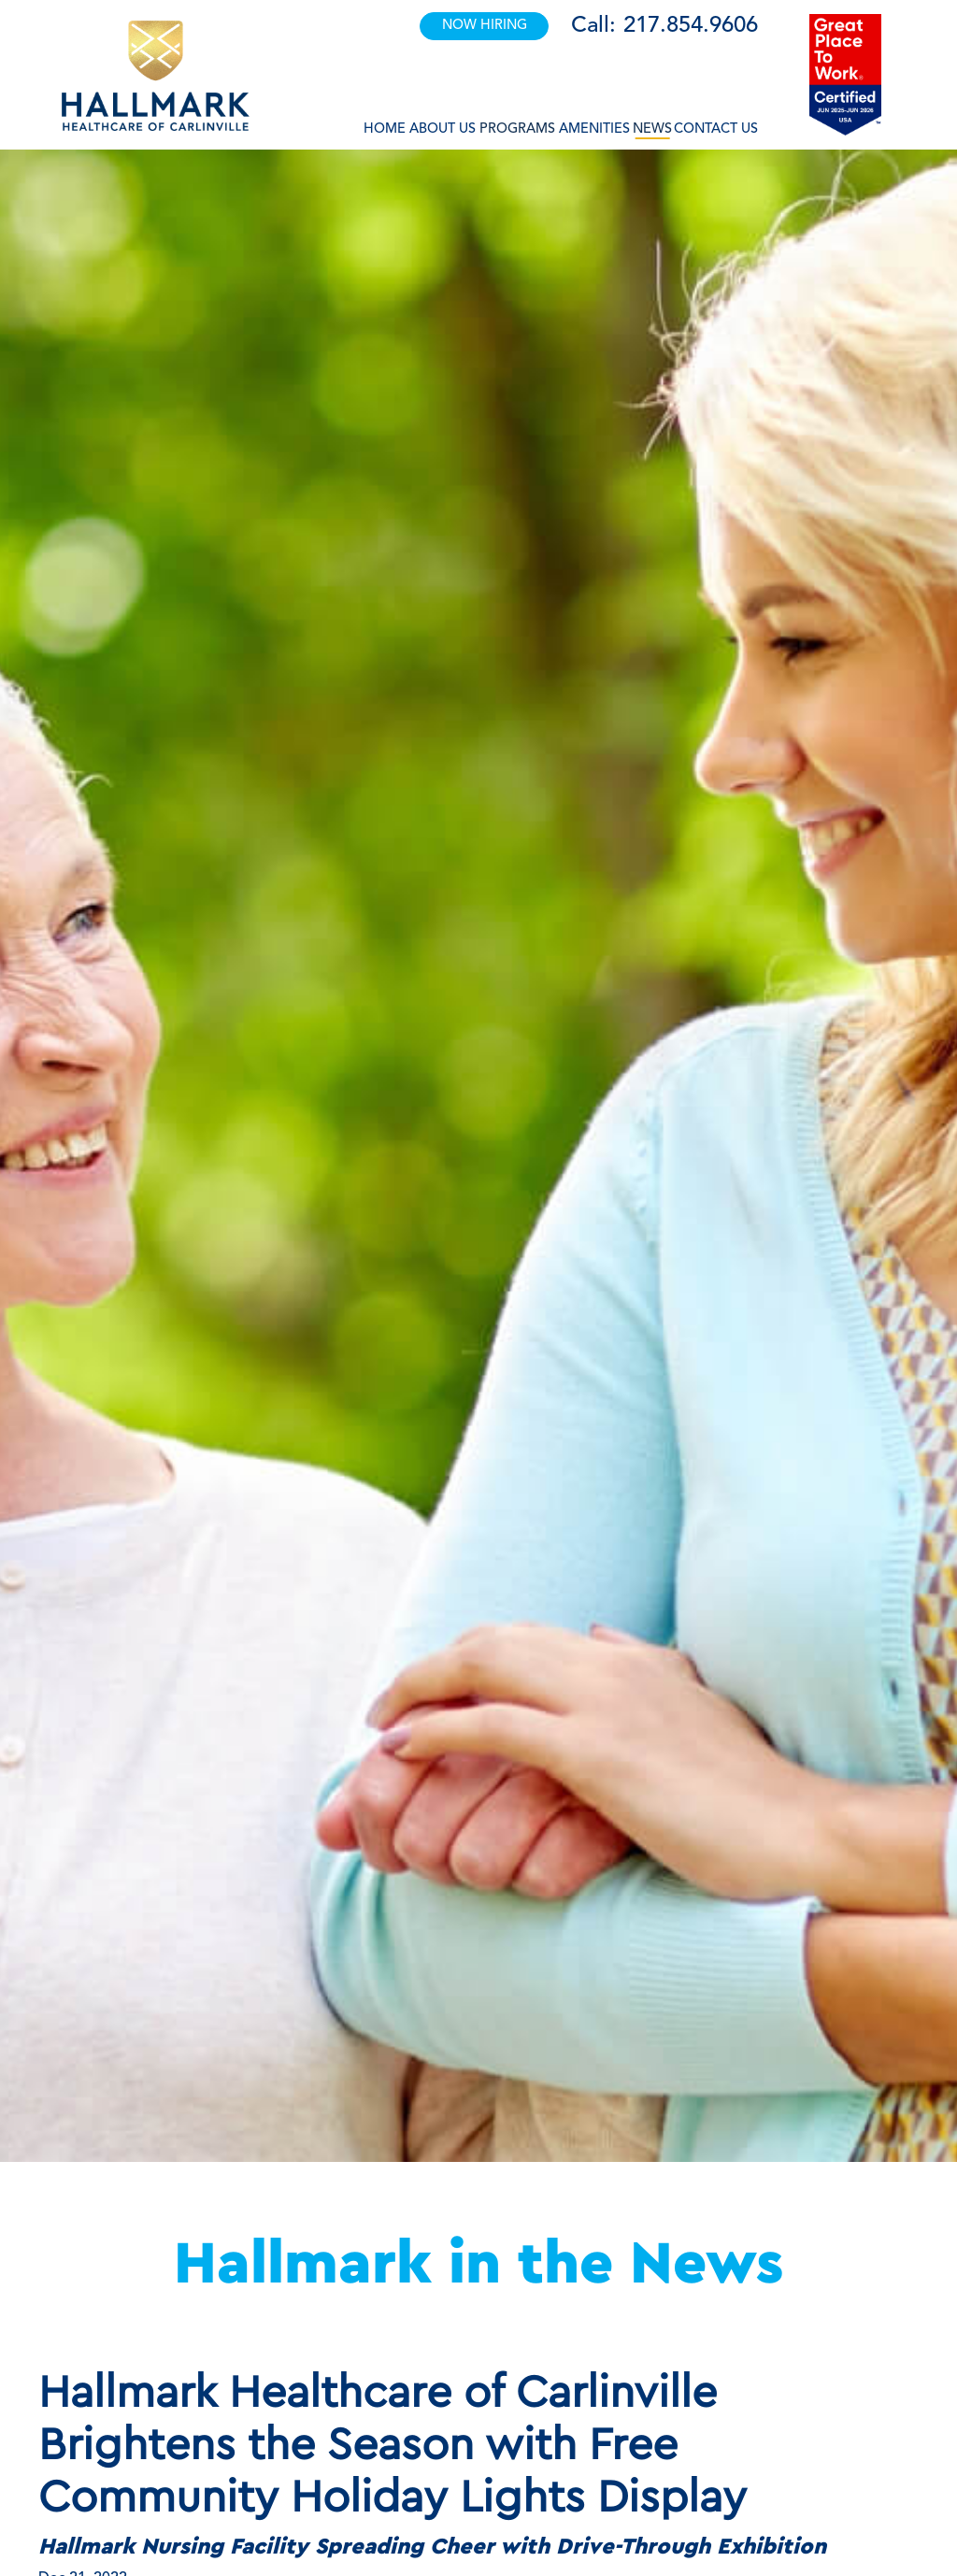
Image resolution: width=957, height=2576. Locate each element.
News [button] (652, 129)
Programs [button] (517, 129)
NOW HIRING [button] (484, 26)
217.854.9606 (690, 26)
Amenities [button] (594, 129)
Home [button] (385, 129)
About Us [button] (442, 129)
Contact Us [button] (716, 129)
